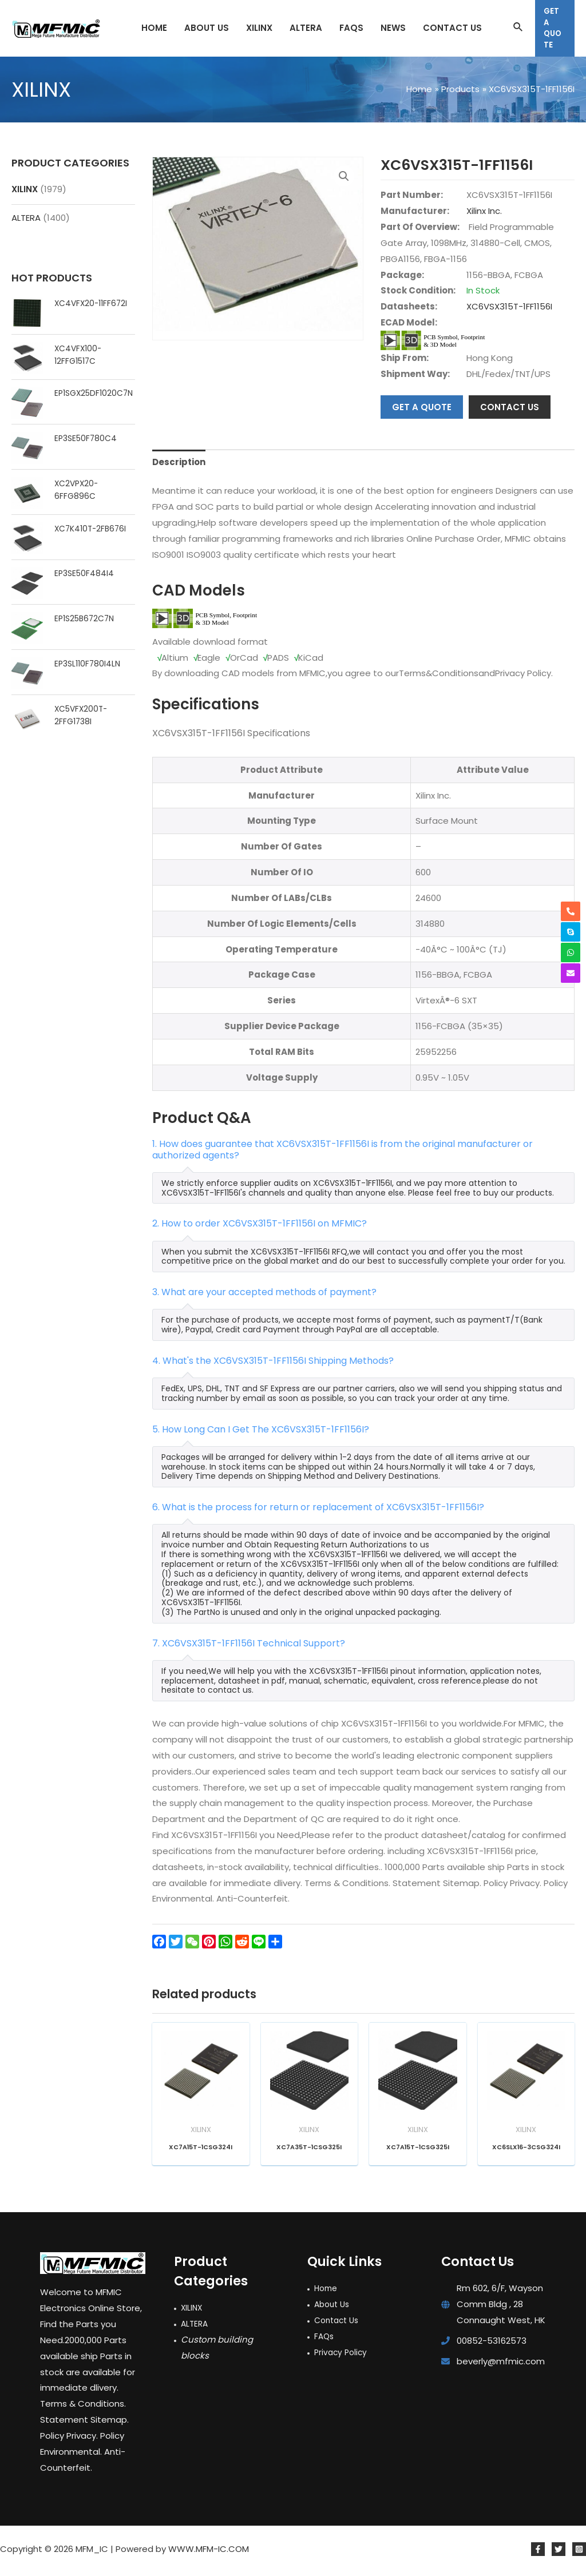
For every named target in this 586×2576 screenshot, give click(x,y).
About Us (333, 2309)
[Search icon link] (518, 28)
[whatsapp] (570, 952)
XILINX (24, 189)
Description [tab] (178, 462)
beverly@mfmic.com (501, 2366)
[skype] (570, 932)
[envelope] (570, 973)
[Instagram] (579, 2554)
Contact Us (338, 2325)
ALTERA (26, 218)
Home (327, 2293)
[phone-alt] (570, 911)
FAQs (324, 2341)
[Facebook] (538, 2554)
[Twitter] (558, 2554)
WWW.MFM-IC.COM (208, 2553)
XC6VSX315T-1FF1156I (509, 306)
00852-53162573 (491, 2345)
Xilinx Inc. (484, 211)
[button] (344, 176)
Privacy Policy (342, 2357)
